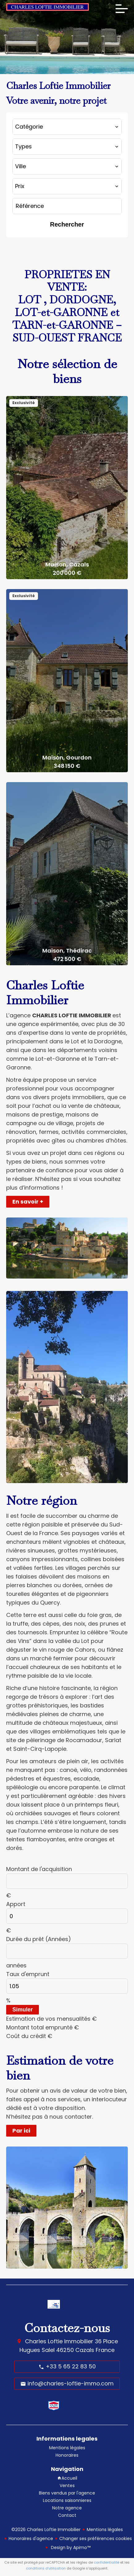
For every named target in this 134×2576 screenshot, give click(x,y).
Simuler (22, 2009)
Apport (15, 1904)
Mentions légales (105, 2529)
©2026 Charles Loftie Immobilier (46, 2529)
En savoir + (27, 1201)
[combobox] (67, 126)
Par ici (21, 2130)
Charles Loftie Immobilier (59, 2341)
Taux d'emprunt (27, 1974)
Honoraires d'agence (31, 2538)
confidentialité (106, 2562)
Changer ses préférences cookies (95, 2538)
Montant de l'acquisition (39, 1869)
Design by (70, 2547)
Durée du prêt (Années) (38, 1939)
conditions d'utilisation (46, 2568)
